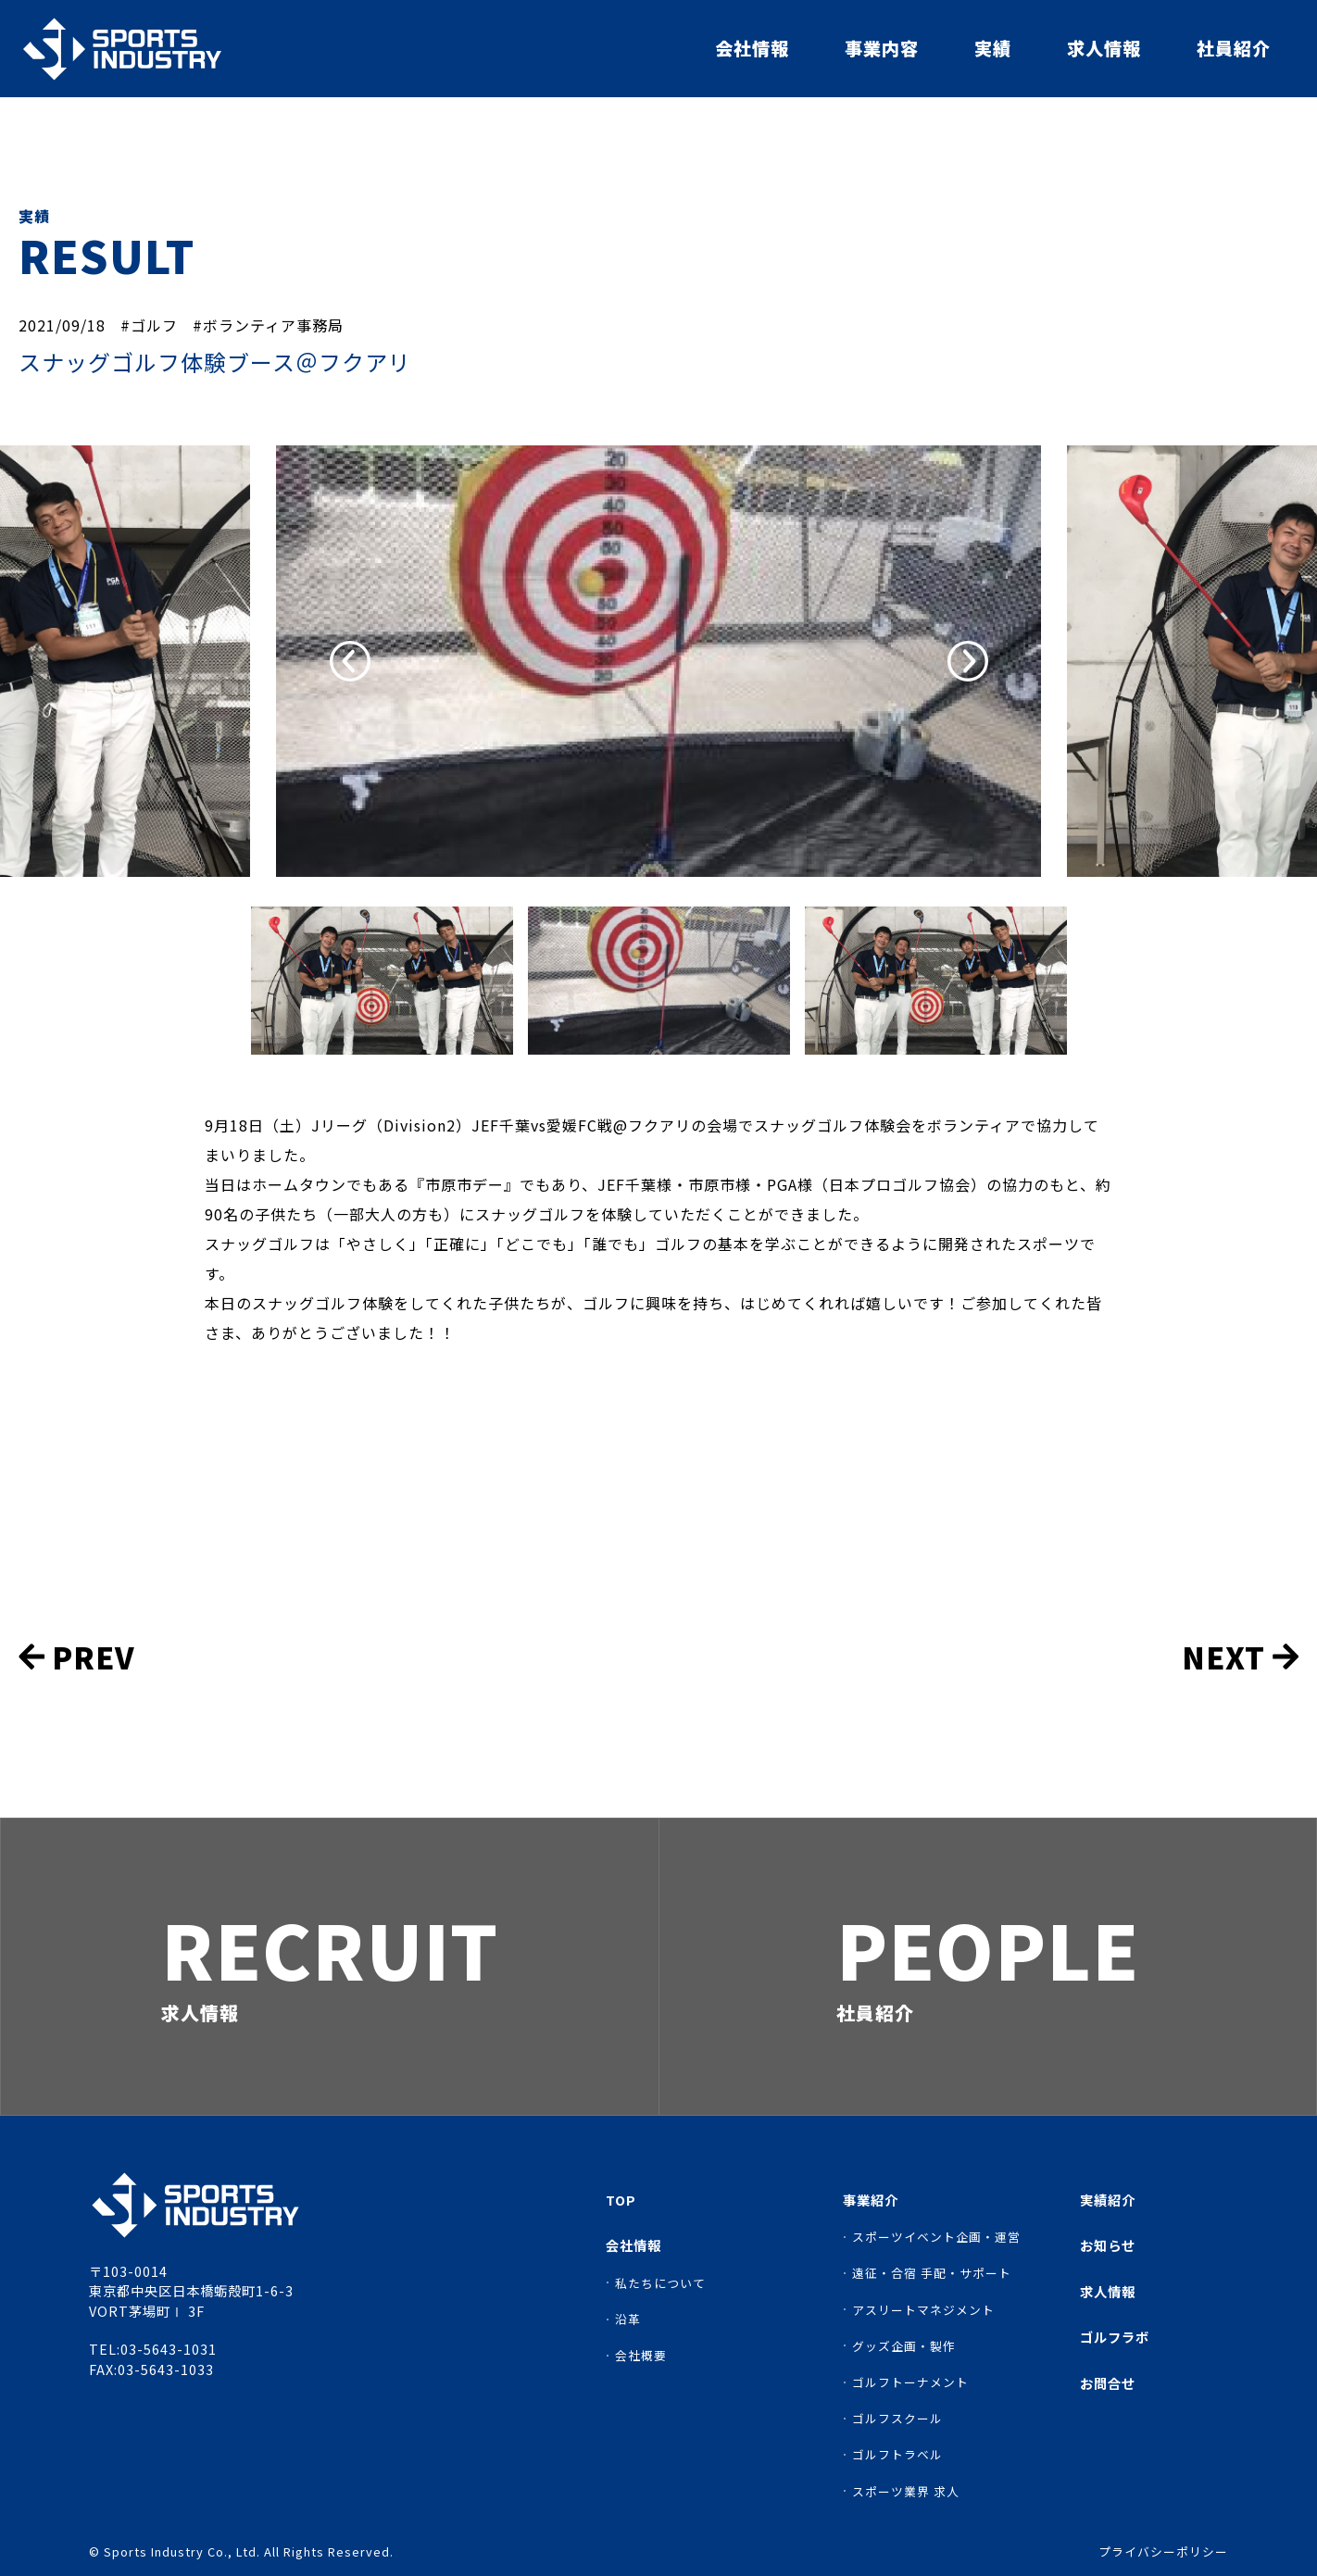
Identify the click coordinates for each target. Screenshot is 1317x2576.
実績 (992, 48)
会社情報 (752, 48)
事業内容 (882, 48)
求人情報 (1104, 48)
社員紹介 (1234, 48)
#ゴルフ (149, 325)
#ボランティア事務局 (268, 325)
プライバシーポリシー (1163, 2552)
